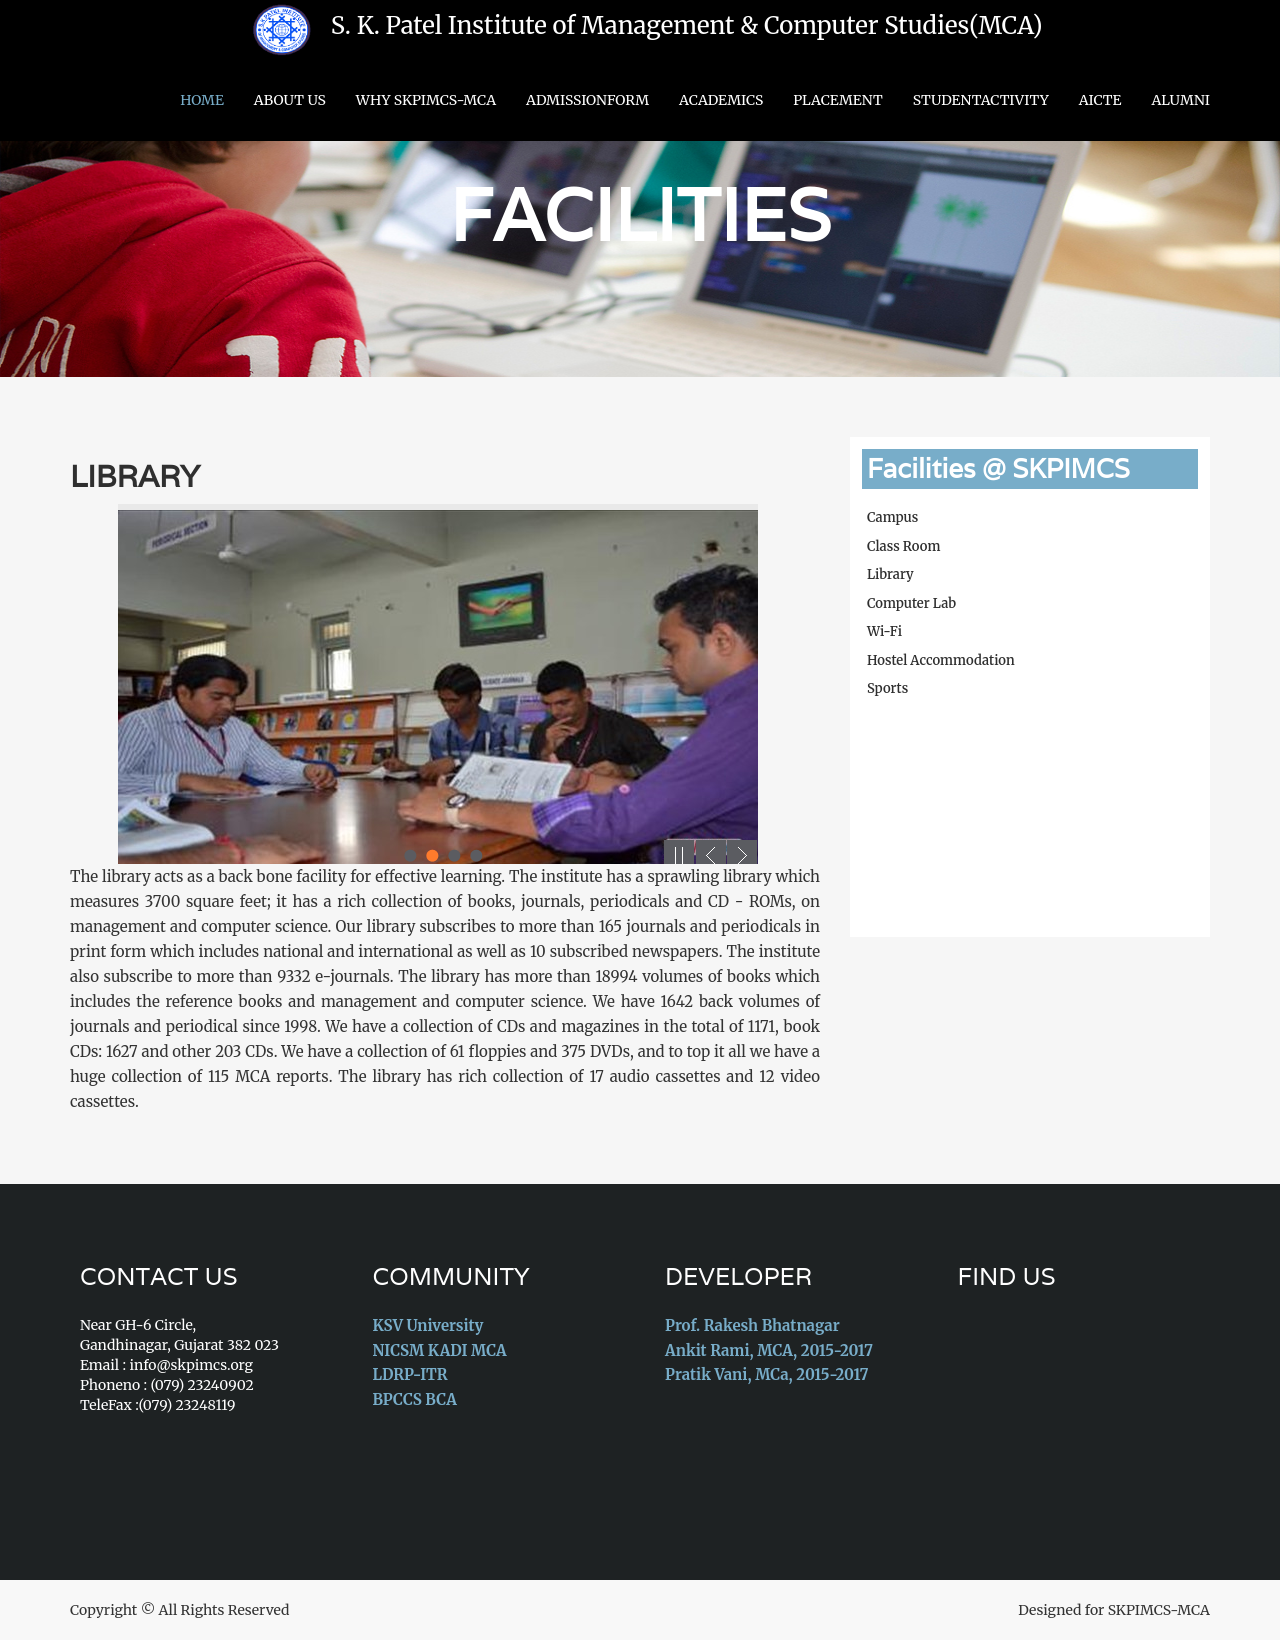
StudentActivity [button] (981, 100)
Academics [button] (721, 100)
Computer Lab (911, 603)
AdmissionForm (587, 100)
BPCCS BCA (415, 1399)
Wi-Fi (884, 631)
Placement (837, 100)
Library (135, 476)
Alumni (1180, 100)
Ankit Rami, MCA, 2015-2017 (769, 1350)
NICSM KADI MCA (440, 1350)
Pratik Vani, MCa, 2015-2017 (766, 1374)
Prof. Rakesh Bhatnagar (752, 1325)
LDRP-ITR (410, 1374)
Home (202, 100)
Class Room (903, 546)
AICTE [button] (1100, 100)
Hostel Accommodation (941, 660)
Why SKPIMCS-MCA (426, 100)
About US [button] (290, 100)
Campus (892, 517)
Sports (887, 688)
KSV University (428, 1325)
